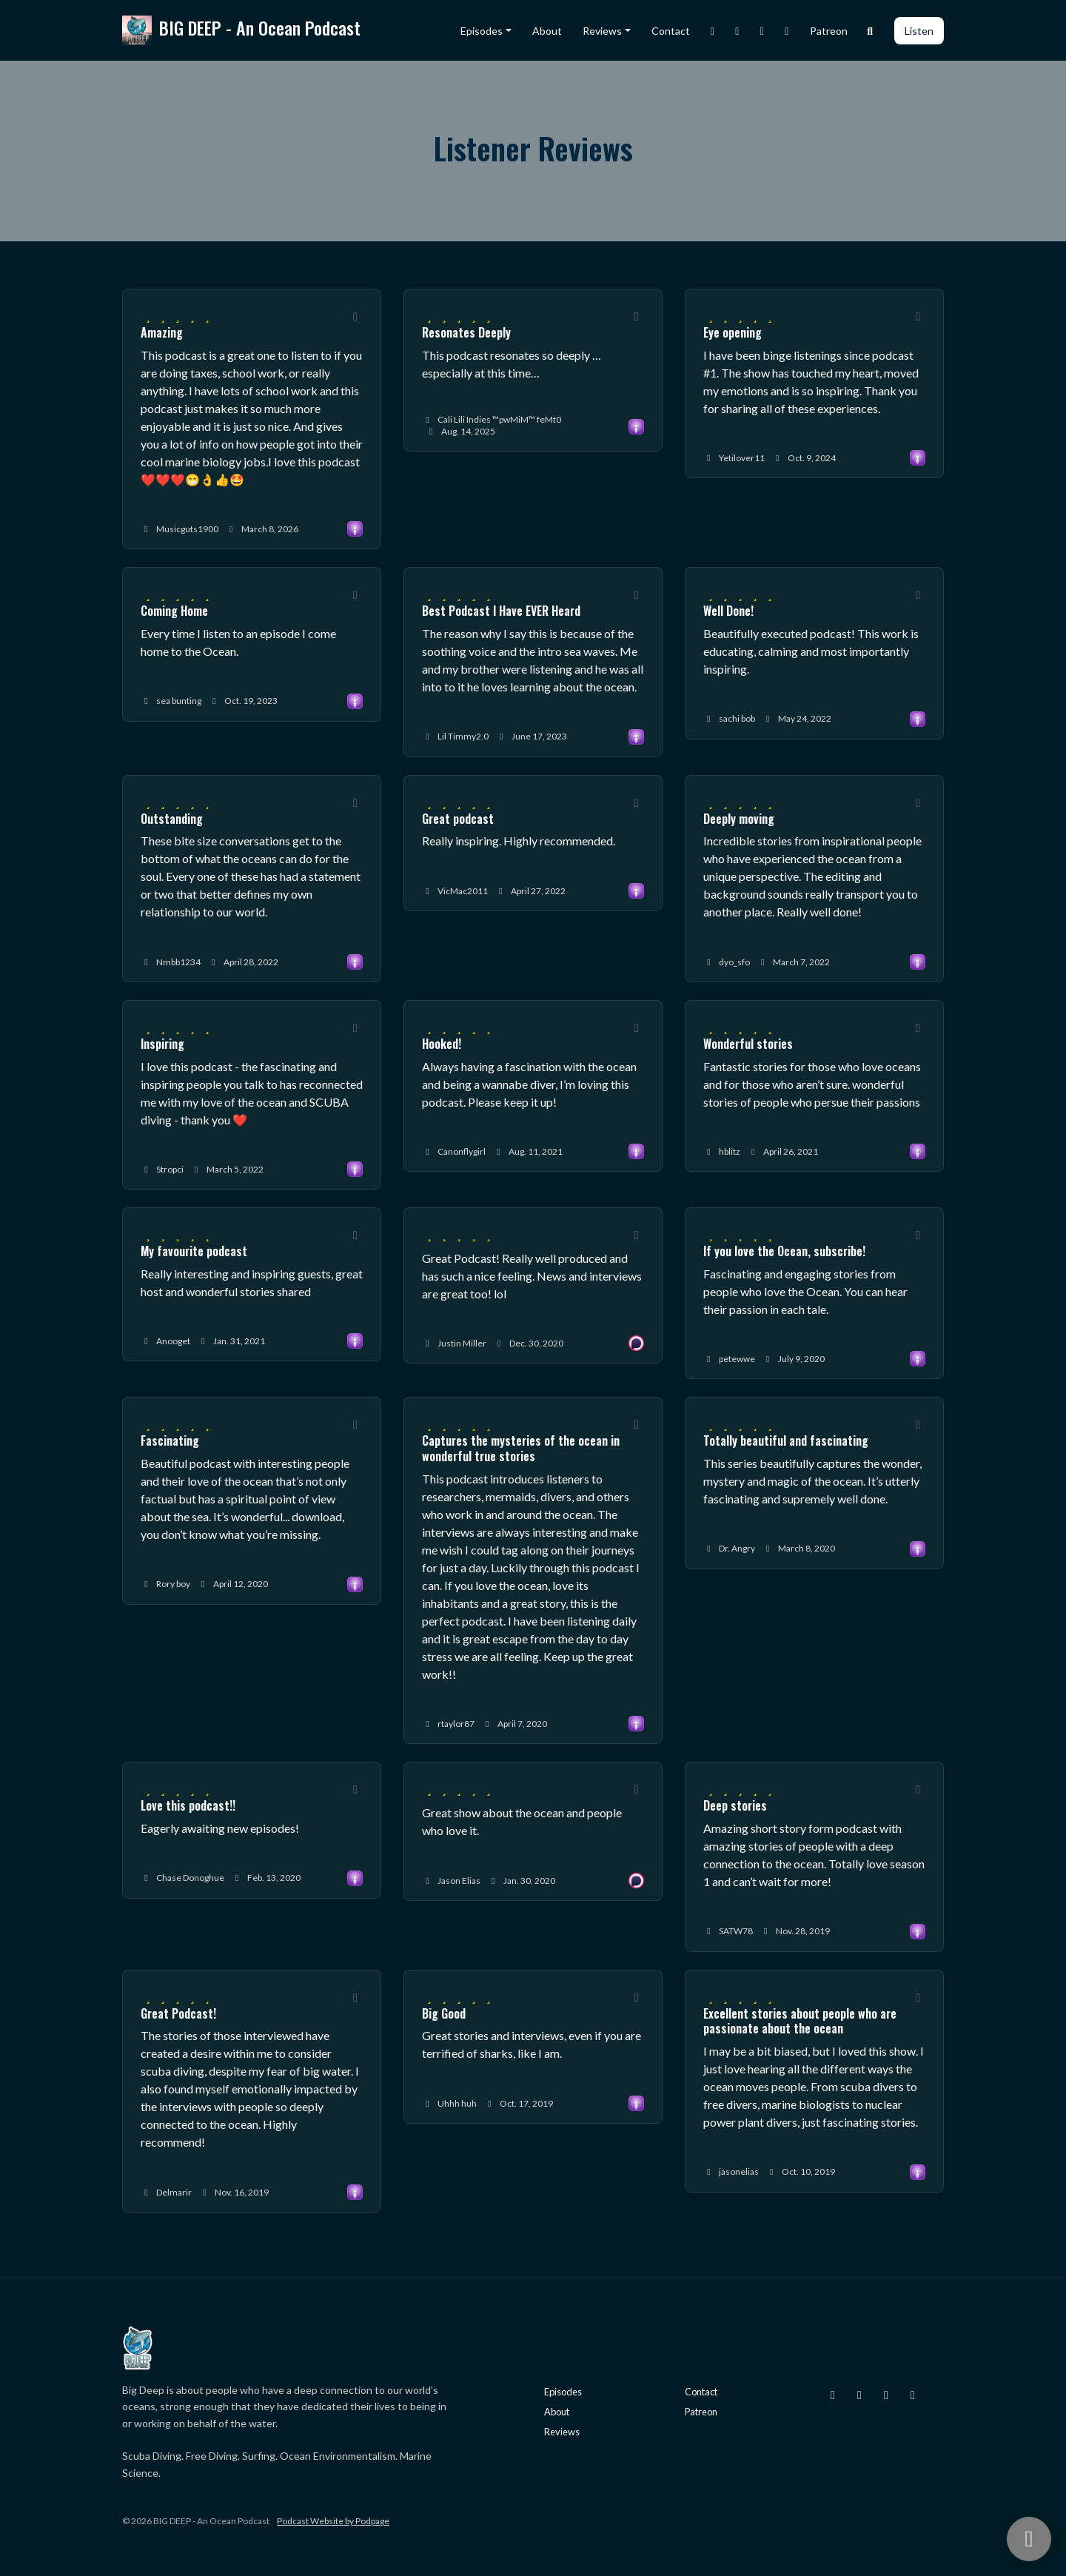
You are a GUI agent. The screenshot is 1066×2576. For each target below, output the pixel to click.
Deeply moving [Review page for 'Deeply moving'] (738, 819)
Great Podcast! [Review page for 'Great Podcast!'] (178, 2013)
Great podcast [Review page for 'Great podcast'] (458, 819)
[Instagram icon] (832, 2394)
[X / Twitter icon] (859, 2394)
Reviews (602, 30)
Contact (670, 30)
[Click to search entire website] (870, 30)
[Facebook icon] (886, 2394)
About (547, 30)
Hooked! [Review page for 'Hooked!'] (441, 1044)
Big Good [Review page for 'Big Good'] (444, 2013)
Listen (919, 30)
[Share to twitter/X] (355, 316)
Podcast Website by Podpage (333, 2520)
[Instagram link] (712, 30)
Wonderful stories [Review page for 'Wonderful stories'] (748, 1044)
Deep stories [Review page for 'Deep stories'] (735, 1805)
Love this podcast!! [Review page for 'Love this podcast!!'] (188, 1805)
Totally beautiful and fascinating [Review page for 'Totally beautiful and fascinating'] (785, 1440)
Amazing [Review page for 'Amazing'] (162, 332)
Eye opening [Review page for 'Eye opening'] (732, 332)
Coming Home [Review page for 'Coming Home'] (174, 611)
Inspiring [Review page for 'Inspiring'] (162, 1044)
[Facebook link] (762, 30)
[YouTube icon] (912, 2394)
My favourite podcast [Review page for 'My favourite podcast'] (194, 1251)
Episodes (481, 30)
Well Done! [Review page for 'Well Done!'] (728, 611)
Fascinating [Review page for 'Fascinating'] (170, 1440)
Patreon (829, 30)
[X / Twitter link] (737, 30)
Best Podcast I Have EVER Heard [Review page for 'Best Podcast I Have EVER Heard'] (501, 611)
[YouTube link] (787, 30)
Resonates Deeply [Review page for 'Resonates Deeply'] (466, 332)
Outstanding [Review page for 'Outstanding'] (172, 819)
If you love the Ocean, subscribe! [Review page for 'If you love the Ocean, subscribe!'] (784, 1251)
